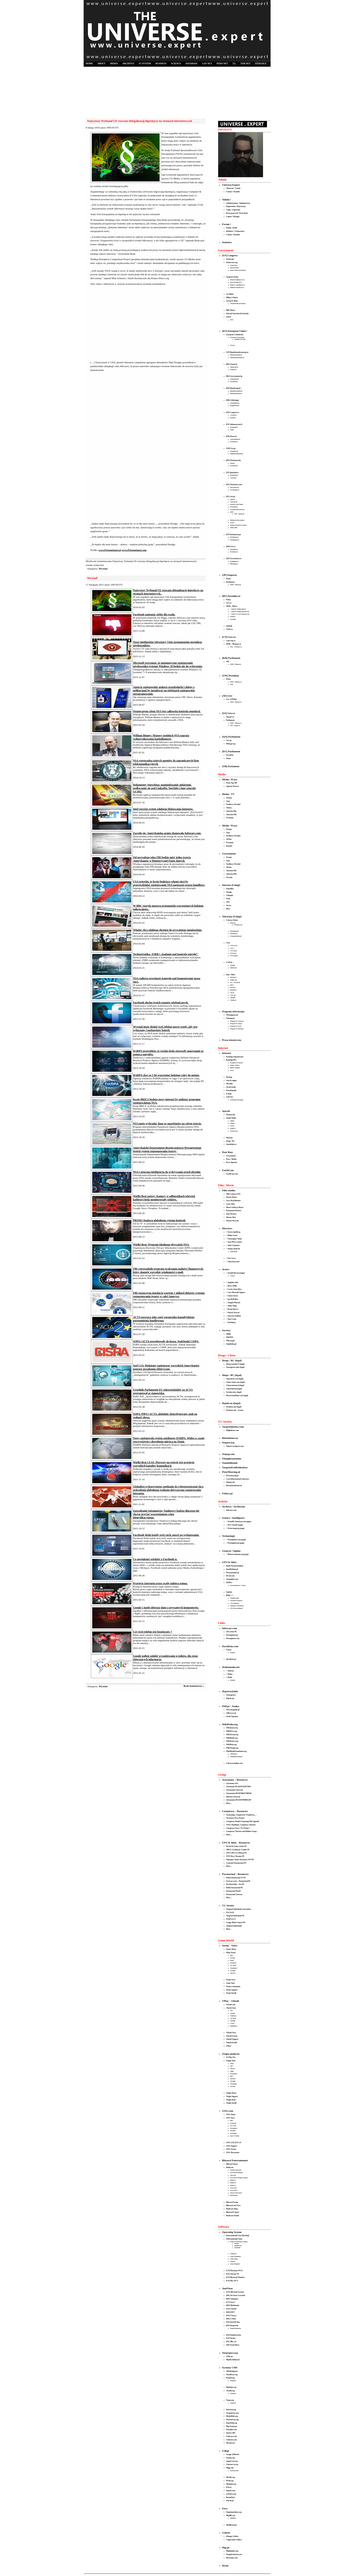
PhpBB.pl (233, 2518)
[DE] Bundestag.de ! (234, 388)
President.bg (234, 381)
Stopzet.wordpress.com (235, 1446)
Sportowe (233, 1973)
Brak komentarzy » (194, 1685)
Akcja (232, 2063)
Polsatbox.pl (234, 933)
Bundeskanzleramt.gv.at (237, 357)
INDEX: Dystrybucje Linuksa (239, 2241)
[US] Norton (231, 2338)
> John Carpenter (233, 1245)
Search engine (231, 1080)
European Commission (234, 335)
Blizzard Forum (232, 2202)
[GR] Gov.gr (231, 448)
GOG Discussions (233, 2152)
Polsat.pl (232, 923)
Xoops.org (230, 2400)
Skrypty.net (230, 2443)
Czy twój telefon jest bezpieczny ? (152, 1631)
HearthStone (234, 2195)
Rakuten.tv (233, 990)
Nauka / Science (235, 1065)
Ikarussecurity (234, 2470)
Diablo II (233, 2180)
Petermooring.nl (232, 1476)
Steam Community (233, 1986)
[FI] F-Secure (231, 2316)
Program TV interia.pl (236, 1028)
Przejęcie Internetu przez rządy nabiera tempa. (160, 1583)
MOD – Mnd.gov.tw (236, 682)
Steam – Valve (229, 1945)
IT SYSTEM (145, 63)
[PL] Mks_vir (231, 2342)
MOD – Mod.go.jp (235, 584)
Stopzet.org (228, 1442)
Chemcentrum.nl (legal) (235, 1385)
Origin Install (231, 2103)
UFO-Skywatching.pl (236, 1608)
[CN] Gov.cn (229, 637)
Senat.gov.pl (233, 502)
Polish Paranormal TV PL (236, 1878)
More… (229, 1803)
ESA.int (232, 345)
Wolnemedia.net (231, 1667)
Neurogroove (231, 1695)
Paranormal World (233, 1891)
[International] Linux (234, 2239)
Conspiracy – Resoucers (235, 1811)
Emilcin (229, 1592)
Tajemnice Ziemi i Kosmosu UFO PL (240, 1860)
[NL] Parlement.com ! (234, 485)
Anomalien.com (232, 1579)
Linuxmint (237, 2247)
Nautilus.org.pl (234, 1598)
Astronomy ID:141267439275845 (238, 1787)
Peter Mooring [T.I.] (236, 282)
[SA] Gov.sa (228, 713)
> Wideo (229, 1674)
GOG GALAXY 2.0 (233, 2143)
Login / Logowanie (233, 210)
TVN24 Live (234, 945)
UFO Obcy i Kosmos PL (235, 1856)
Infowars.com (231, 1510)
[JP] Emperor (229, 575)
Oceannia (230, 818)
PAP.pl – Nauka (230, 1706)
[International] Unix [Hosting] (237, 2235)
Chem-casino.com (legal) (235, 1382)
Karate (232, 1126)
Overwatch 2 (234, 2190)
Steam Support (232, 1990)
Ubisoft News (231, 2033)
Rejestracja (233, 967)
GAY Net (229, 1097)
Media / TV (228, 794)
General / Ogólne (231, 1550)
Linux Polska (234, 2259)
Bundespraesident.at (236, 355)
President (230, 755)
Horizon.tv (233, 977)
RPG (231, 1955)
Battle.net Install (232, 2216)
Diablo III (233, 2182)
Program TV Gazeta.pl (237, 1021)
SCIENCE (176, 63)
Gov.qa (229, 740)
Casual (232, 2023)
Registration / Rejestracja (236, 206)
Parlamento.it (234, 475)
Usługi (225, 2450)
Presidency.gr (234, 451)
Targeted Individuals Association (238, 1909)
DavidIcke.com (230, 1646)
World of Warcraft (235, 2170)
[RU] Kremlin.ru (231, 596)
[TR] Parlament (230, 766)
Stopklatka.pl (231, 1344)
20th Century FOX (233, 1194)
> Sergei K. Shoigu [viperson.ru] (239, 611)
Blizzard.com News (233, 2205)
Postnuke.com (231, 2430)
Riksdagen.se (234, 564)
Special (226, 1111)
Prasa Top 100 (231, 783)
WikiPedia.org (230, 1724)
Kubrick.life (233, 1251)
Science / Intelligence (233, 1517)
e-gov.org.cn (230, 641)
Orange (229, 892)
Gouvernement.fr (235, 439)
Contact (232, 1275)
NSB (231, 684)
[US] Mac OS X (232, 2281)
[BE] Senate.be (232, 364)
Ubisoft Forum (231, 2036)
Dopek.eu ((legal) (231, 1403)
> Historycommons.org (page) (237, 1554)
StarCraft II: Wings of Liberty (239, 2177)
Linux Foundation (235, 2256)
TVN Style (233, 953)
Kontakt (232, 965)
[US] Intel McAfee (233, 2322)
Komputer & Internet (236, 1062)
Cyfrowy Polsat (232, 920)
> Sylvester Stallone (233, 1316)
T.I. (234, 63)
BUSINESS (161, 63)
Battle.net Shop (232, 2209)
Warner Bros (231, 1217)
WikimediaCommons (236, 1756)
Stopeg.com (228, 1454)
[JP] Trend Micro (232, 2345)
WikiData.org (231, 1744)
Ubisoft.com (230, 2005)
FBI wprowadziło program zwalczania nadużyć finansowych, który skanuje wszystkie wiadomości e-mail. (168, 1270)
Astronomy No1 (232, 1783)
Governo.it (233, 478)
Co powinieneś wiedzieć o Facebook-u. (155, 1559)
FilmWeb (229, 1337)
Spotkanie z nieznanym (237, 1605)
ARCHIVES (128, 63)
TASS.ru (229, 629)
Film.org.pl (230, 1341)
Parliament (230, 582)
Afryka (229, 808)
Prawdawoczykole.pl (236, 1600)
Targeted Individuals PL (235, 1916)
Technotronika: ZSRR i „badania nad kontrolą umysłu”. (165, 954)
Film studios (229, 1190)
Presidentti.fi (234, 427)
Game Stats (230, 1983)
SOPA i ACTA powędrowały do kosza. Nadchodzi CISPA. (166, 1341)
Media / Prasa (229, 779)
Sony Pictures (231, 1214)
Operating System (232, 2232)
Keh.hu (232, 463)
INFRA (229, 1583)
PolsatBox (230, 889)
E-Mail (228, 1094)
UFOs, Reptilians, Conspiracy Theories (241, 1825)
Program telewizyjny (233, 1011)
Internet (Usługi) (231, 885)
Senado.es (233, 417)
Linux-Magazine (235, 2264)
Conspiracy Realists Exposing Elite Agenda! (243, 1821)
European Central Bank (237, 337)
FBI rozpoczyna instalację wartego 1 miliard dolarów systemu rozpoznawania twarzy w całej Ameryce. (169, 1294)
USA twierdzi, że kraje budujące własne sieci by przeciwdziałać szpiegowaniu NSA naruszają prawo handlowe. (169, 883)
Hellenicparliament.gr (236, 453)
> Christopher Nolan (234, 1239)
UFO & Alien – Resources (236, 1842)
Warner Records (232, 1221)
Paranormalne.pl (232, 1573)
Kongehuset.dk (234, 405)
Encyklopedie (231, 1090)
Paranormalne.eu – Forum (238, 1585)
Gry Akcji (233, 1965)
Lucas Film (230, 1204)
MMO (232, 1960)
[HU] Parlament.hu (233, 460)
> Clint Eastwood (232, 1262)
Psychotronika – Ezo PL (235, 1884)
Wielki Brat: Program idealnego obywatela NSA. (161, 1244)
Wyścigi (232, 1958)
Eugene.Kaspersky (235, 2328)
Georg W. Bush (232, 301)
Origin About (231, 2093)
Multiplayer (233, 2026)
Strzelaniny (233, 2084)
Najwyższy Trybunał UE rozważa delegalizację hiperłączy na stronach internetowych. (140, 121)
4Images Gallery (232, 2536)
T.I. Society (228, 1905)
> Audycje (230, 1671)
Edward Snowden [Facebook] (237, 314)
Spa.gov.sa (230, 717)
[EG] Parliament (231, 751)
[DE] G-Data (231, 2319)
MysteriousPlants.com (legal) (237, 1396)
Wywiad (103, 568)
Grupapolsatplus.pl (236, 936)
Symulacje (233, 1963)
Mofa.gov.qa (231, 744)
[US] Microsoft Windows (235, 2277)
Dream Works (231, 1197)
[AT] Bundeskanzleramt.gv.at (237, 352)
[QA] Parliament (231, 736)
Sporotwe (233, 2078)
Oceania (229, 877)
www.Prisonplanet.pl (110, 550)
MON (232, 512)
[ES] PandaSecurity (233, 2335)
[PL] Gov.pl (230, 497)
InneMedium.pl (232, 1569)
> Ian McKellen (232, 1299)
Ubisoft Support (232, 2039)
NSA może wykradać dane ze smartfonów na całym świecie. (167, 1123)
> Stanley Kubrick (233, 1249)
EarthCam (228, 1170)
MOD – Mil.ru (231, 606)
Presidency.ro (234, 552)
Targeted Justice (232, 277)
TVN (228, 943)
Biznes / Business (235, 1067)
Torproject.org (230, 2352)
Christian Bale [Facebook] (237, 303)
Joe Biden (230, 294)
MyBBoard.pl (231, 2525)
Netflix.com (233, 980)
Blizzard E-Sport (232, 2212)
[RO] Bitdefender (232, 2305)
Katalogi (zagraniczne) (234, 1057)
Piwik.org (230, 2481)
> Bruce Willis (231, 1286)
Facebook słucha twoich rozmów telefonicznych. (161, 1002)
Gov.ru (228, 603)
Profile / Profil (231, 228)
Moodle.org (230, 2477)
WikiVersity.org (232, 1735)
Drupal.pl (233, 2380)
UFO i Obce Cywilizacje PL (236, 1853)
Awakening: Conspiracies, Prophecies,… (241, 1815)
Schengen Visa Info (239, 339)
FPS (231, 2010)
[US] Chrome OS (232, 2274)
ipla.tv (232, 985)
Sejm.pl (232, 499)
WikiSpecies (233, 1754)
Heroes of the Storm (236, 2193)
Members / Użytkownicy (235, 231)
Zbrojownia (230, 1115)
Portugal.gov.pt (234, 540)
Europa (229, 798)
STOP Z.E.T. (231, 1919)
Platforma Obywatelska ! (237, 520)
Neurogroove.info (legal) (235, 1367)
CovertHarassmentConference (237, 1479)
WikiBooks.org (232, 1738)
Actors (225, 1269)
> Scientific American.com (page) (238, 1521)
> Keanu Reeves (232, 1309)
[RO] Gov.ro (231, 547)
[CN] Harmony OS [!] (234, 2271)
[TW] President (230, 675)
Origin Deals (231, 2100)
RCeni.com (230, 1576)
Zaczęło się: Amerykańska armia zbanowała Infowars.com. (167, 833)
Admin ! (226, 199)
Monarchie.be (234, 367)
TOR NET (245, 63)
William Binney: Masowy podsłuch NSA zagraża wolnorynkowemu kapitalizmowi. (161, 737)
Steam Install (231, 1993)
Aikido (232, 1121)
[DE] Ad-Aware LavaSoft (235, 2295)
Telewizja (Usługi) (232, 916)
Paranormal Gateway (234, 1894)
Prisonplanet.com (233, 1638)
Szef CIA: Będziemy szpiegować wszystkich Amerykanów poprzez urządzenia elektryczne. (166, 1367)
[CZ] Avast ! (231, 2302)
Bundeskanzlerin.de (236, 393)
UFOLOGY (261, 63)
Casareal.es (233, 415)
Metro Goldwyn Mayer (235, 1207)
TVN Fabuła (234, 955)
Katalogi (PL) (231, 1060)
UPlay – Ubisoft (230, 2001)
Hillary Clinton (232, 298)
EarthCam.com (232, 1174)
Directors (227, 1228)
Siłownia (229, 1138)
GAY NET (207, 63)
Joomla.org (230, 2391)
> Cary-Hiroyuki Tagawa (235, 1292)
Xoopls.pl (233, 2403)
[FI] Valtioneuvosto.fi (234, 424)
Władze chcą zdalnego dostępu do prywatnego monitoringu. (167, 930)
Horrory (232, 2068)
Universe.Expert (231, 184)
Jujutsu (232, 1123)
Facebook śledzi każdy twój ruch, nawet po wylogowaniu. (166, 1535)
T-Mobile (229, 895)
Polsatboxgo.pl (234, 931)
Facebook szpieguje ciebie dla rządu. (154, 614)
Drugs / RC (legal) (232, 1360)
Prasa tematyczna (231, 1040)
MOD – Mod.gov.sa (236, 723)
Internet (226, 1053)
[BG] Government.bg (234, 376)
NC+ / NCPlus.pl (235, 982)
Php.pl (225, 2547)
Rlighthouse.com (232, 1430)
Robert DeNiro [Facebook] (238, 270)
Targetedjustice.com (233, 1426)
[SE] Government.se (233, 558)
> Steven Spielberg (233, 1232)
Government (229, 853)
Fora (224, 2508)
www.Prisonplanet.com (134, 550)
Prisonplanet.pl (232, 1635)
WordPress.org (232, 2375)
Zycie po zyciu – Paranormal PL (238, 1881)
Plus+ (228, 909)
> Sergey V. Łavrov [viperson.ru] (239, 614)
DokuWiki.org (231, 2423)
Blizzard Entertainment (235, 2160)
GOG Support (231, 2146)
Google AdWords (232, 2454)
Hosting (229, 1077)
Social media (231, 1087)
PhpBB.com (230, 2515)
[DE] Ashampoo (232, 2299)
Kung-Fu (233, 1128)
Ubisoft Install (231, 2043)
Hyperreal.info (230, 1691)
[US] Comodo (231, 2309)
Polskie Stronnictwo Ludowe (238, 525)
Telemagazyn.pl (232, 1015)
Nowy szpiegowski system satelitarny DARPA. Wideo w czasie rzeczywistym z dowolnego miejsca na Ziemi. (169, 1440)
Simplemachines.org (234, 2512)
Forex (232, 1070)
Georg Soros (234, 265)
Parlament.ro (234, 549)
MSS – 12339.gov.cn (236, 647)
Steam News (231, 1980)
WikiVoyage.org (232, 1748)
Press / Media (231, 1159)
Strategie (233, 1970)
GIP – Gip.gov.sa (235, 725)
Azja (228, 801)
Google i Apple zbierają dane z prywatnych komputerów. (166, 1607)
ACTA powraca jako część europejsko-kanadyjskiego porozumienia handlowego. (164, 1319)
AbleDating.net (232, 2371)
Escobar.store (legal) (234, 1392)
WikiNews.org (231, 1731)
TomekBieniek (230, 1462)
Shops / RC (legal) (232, 1375)
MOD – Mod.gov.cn (233, 644)
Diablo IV (233, 2185)
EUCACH (230, 1913)
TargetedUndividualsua (235, 1467)
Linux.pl (232, 2261)
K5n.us (229, 2487)
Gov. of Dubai (231, 699)
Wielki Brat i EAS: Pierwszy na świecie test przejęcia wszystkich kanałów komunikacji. (163, 1464)
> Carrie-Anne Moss (234, 1289)
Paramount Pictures (233, 1211)
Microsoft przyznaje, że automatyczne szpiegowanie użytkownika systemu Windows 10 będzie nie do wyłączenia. (168, 664)
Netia (228, 899)
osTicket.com (231, 2494)
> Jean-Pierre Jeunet (234, 1242)
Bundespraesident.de (236, 391)
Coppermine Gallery (234, 2540)
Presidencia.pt (234, 537)
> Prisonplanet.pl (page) (235, 1543)
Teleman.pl (230, 1018)
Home (89, 63)
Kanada (229, 846)
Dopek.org (230, 1698)
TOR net (229, 2356)
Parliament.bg (234, 379)
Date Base (227, 1152)
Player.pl (233, 987)
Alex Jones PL (231, 1632)
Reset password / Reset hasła (237, 213)
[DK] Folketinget (232, 400)
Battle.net (230, 2167)
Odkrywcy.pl (231, 1713)
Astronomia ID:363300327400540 (238, 1793)
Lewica (232, 522)
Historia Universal (233, 1797)
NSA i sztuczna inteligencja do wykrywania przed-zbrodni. (167, 1172)
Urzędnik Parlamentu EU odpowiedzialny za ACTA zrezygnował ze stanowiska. (163, 1391)
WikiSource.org (232, 1741)
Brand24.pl (230, 2497)
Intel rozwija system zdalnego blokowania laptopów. (163, 809)
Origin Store (231, 2061)
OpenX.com (230, 2491)
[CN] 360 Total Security (235, 2292)
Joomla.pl (233, 2393)
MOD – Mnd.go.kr (235, 664)
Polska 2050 (233, 527)
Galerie (226, 2532)
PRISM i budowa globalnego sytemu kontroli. (159, 1220)
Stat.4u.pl (230, 2501)
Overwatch (233, 2188)
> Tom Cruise (231, 1319)
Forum (228, 1650)
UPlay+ (229, 2046)
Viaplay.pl (233, 1000)
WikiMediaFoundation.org (236, 1751)
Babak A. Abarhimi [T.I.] (237, 285)
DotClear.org (231, 2410)
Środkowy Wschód (233, 804)
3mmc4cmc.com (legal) (235, 1379)
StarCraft (233, 2175)
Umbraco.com (231, 2436)
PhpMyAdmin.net (233, 2360)
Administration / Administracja (238, 203)
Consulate (233, 619)
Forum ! (226, 224)
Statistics (227, 242)
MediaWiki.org (232, 2416)
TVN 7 (232, 948)
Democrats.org (231, 262)
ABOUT (101, 63)
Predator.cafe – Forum (234, 1410)
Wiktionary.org (232, 1728)
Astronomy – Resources (235, 1779)
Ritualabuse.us (230, 1438)
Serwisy (226, 1330)
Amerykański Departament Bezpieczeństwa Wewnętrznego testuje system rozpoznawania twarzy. (167, 1149)
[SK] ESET (230, 2312)
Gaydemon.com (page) (236, 1100)
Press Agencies (231, 1162)
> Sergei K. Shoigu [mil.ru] (238, 609)
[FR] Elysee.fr (231, 436)
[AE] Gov (227, 695)
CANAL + (230, 962)
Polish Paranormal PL (234, 1888)
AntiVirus (227, 2288)
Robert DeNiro (234, 267)
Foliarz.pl (227, 1493)
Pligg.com (230, 2468)
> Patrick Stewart (233, 1313)
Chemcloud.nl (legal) (234, 1389)
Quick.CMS (230, 2433)
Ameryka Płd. (231, 815)
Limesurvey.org (232, 2464)
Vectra (228, 905)
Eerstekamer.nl (234, 490)
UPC (228, 902)
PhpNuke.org (231, 2387)
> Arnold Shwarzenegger (235, 1273)
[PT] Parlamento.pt (233, 535)
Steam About (231, 1949)
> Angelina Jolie (232, 1282)
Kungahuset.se (234, 561)
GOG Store (230, 2118)
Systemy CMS (229, 2367)
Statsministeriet (234, 403)
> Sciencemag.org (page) (235, 1528)
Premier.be (233, 369)
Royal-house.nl (234, 487)
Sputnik (229, 626)
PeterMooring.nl (231, 1472)
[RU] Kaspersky (232, 2326)
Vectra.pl (233, 995)
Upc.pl (232, 992)
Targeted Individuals (234, 1926)
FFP (231, 2066)
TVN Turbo (233, 950)
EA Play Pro (231, 2057)
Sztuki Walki (231, 1118)
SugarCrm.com (232, 2461)
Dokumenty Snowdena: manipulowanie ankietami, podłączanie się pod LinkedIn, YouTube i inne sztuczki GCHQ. (164, 788)
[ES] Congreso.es (232, 412)
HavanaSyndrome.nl (234, 1486)
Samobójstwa (231, 1144)
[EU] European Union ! (234, 331)
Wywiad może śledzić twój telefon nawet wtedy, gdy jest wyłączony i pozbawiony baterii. (165, 1028)
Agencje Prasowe (232, 786)
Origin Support (232, 2096)
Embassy (233, 616)
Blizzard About (232, 2164)
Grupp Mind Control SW (235, 1922)
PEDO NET (222, 63)
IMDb (228, 1334)
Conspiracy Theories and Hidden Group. (241, 1831)
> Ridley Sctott (232, 1235)
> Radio (229, 1677)
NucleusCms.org (232, 2420)
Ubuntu (236, 2243)
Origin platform (231, 2053)
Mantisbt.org (231, 2484)
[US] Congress (230, 255)
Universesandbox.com (234, 1763)
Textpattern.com (232, 2413)
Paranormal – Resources (235, 1874)
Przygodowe (233, 1968)
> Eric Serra (231, 1258)
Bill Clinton (230, 310)
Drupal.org (230, 2378)
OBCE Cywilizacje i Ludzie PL (238, 1850)
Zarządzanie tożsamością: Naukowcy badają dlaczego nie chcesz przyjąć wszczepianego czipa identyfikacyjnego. (166, 1514)
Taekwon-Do (234, 1131)
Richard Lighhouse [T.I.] (237, 279)
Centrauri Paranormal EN (236, 1863)
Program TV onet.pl (236, 1023)
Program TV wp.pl (235, 1026)
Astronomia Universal (234, 1790)
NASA (228, 317)
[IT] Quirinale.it (232, 473)
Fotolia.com (230, 2458)
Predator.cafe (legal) (233, 1407)
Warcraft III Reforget (236, 2172)
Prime (232, 429)
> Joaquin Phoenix (233, 1303)
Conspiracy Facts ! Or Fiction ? (238, 1828)
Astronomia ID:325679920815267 (238, 1800)
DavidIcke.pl (231, 1659)
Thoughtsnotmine (231, 1458)
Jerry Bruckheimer (233, 1201)
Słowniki (229, 1084)
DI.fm (225, 2565)
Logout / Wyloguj (232, 217)
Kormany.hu (234, 465)
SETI (232, 319)
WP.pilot (232, 997)
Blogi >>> (230, 1595)
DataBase (192, 63)
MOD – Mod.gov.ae (236, 702)
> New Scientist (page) (234, 1525)
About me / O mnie (233, 188)
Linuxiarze (233, 2253)
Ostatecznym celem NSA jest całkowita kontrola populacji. (167, 711)
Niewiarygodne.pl (233, 1710)
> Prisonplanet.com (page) (236, 1540)
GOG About (231, 2114)
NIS (227, 662)
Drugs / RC (230, 1141)
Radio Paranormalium (234, 1566)
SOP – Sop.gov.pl (239, 514)
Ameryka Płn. (231, 811)
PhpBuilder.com (232, 2551)
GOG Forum (231, 2149)
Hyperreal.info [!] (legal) (235, 1364)
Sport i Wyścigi (234, 2136)
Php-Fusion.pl (231, 2426)
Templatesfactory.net (234, 2554)
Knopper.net (238, 2245)
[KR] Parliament (231, 658)
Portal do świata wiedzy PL (236, 1846)
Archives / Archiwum (233, 1506)
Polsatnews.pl (238, 924)
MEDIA (114, 63)
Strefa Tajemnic (232, 1716)
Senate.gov (230, 259)
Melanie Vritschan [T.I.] (237, 287)
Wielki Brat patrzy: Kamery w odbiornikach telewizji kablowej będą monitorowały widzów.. (164, 1198)
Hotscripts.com (232, 2558)
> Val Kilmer (231, 1322)
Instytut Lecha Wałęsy (236, 504)
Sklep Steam (231, 1953)
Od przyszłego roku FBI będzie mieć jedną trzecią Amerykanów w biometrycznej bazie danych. (162, 859)
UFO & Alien (229, 1562)
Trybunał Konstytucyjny (237, 509)
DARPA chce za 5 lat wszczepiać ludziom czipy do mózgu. (166, 1075)
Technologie (228, 1536)
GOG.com (227, 2110)
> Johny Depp (231, 1306)
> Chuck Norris (232, 1296)
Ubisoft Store (231, 2008)
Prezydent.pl (234, 507)
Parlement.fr (234, 441)
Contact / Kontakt (233, 192)
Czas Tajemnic (234, 1603)
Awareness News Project (235, 1818)
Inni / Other (230, 975)
